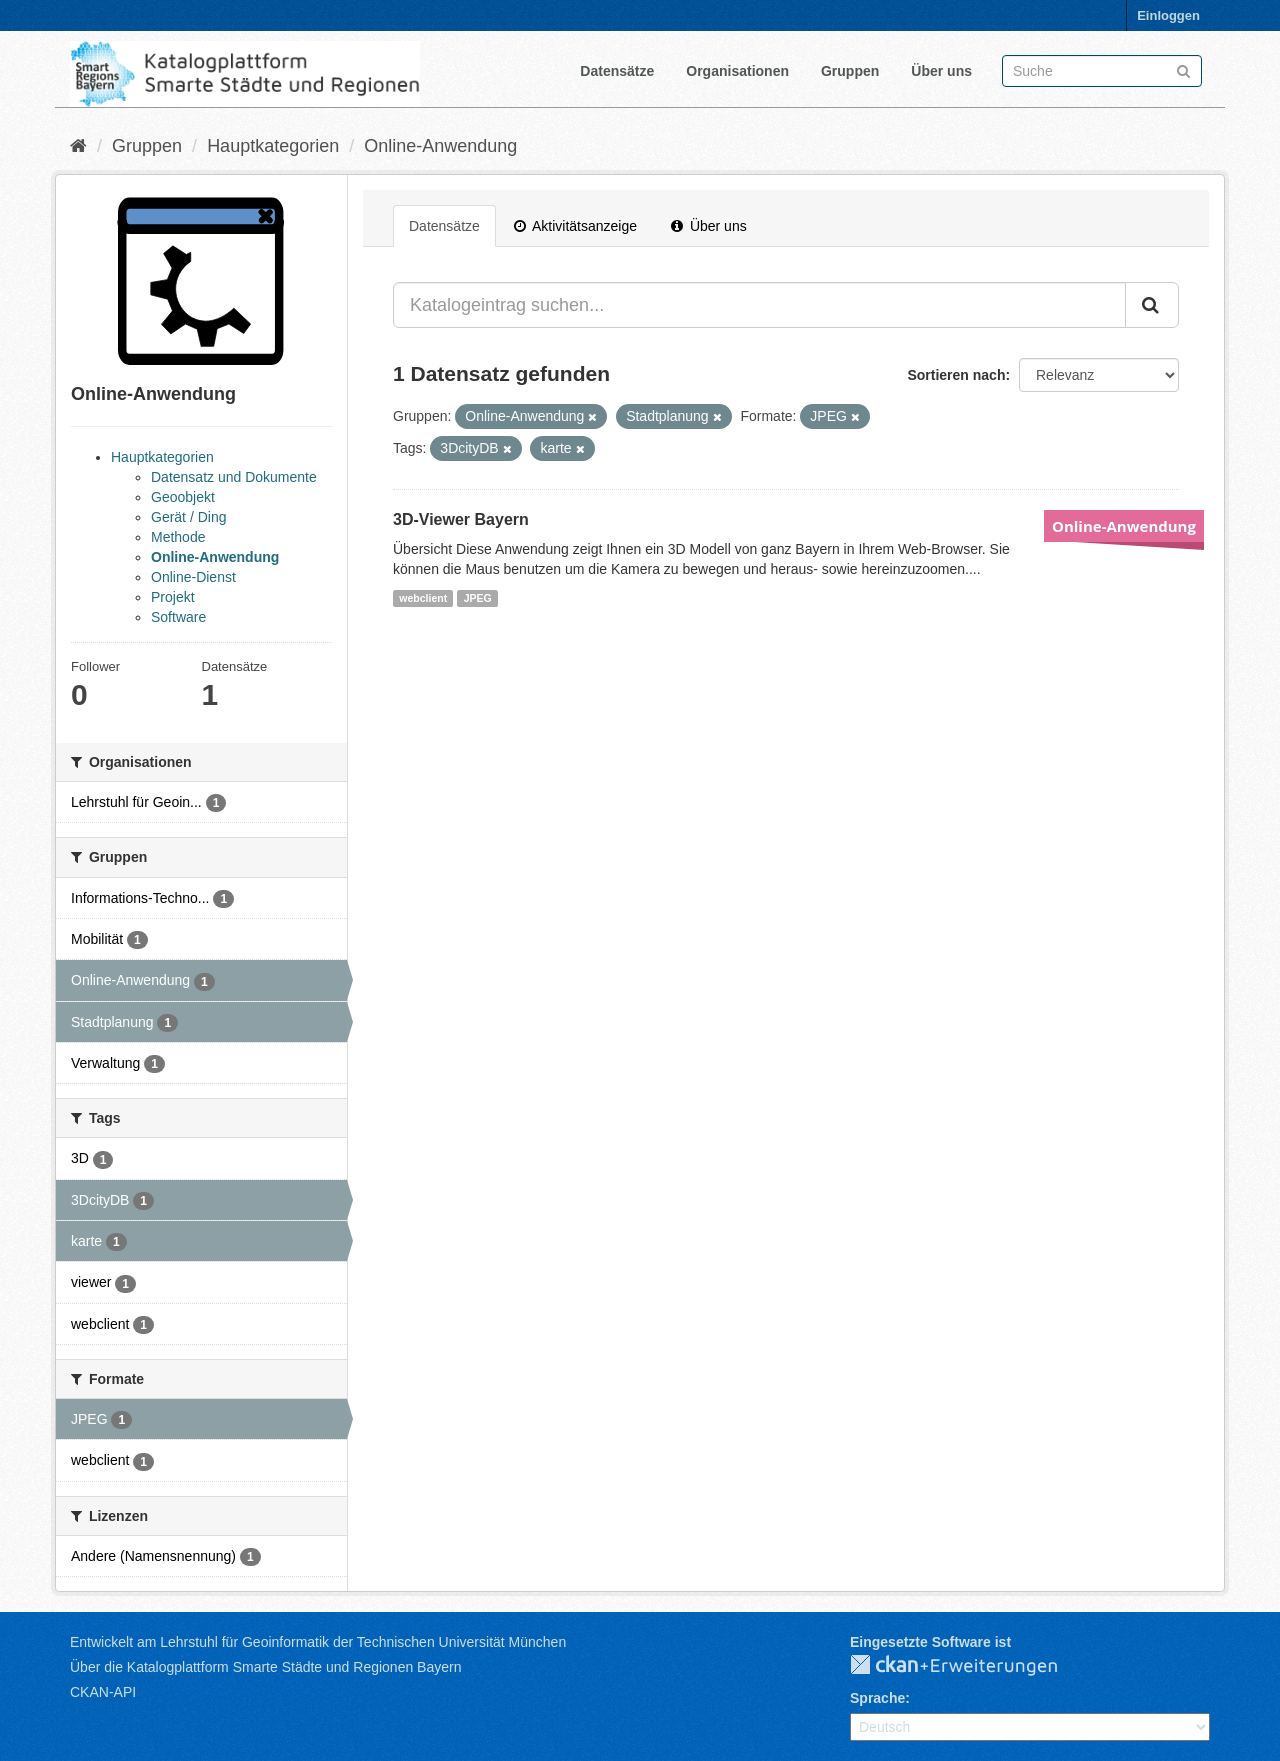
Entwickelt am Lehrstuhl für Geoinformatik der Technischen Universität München (318, 1642)
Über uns (941, 71)
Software (178, 617)
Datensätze (617, 71)
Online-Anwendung (440, 146)
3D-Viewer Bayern (461, 519)
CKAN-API (103, 1692)
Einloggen (1168, 15)
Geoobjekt (183, 497)
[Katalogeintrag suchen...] (759, 305)
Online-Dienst (193, 577)
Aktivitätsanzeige (575, 226)
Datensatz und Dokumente (234, 477)
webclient (423, 598)
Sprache (877, 1698)
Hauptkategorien (273, 146)
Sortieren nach (956, 375)
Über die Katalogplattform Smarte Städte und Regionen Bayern (265, 1667)
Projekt (173, 597)
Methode (178, 537)
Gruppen (850, 71)
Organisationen (737, 71)
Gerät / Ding (188, 517)
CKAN (970, 1666)
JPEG (478, 598)
